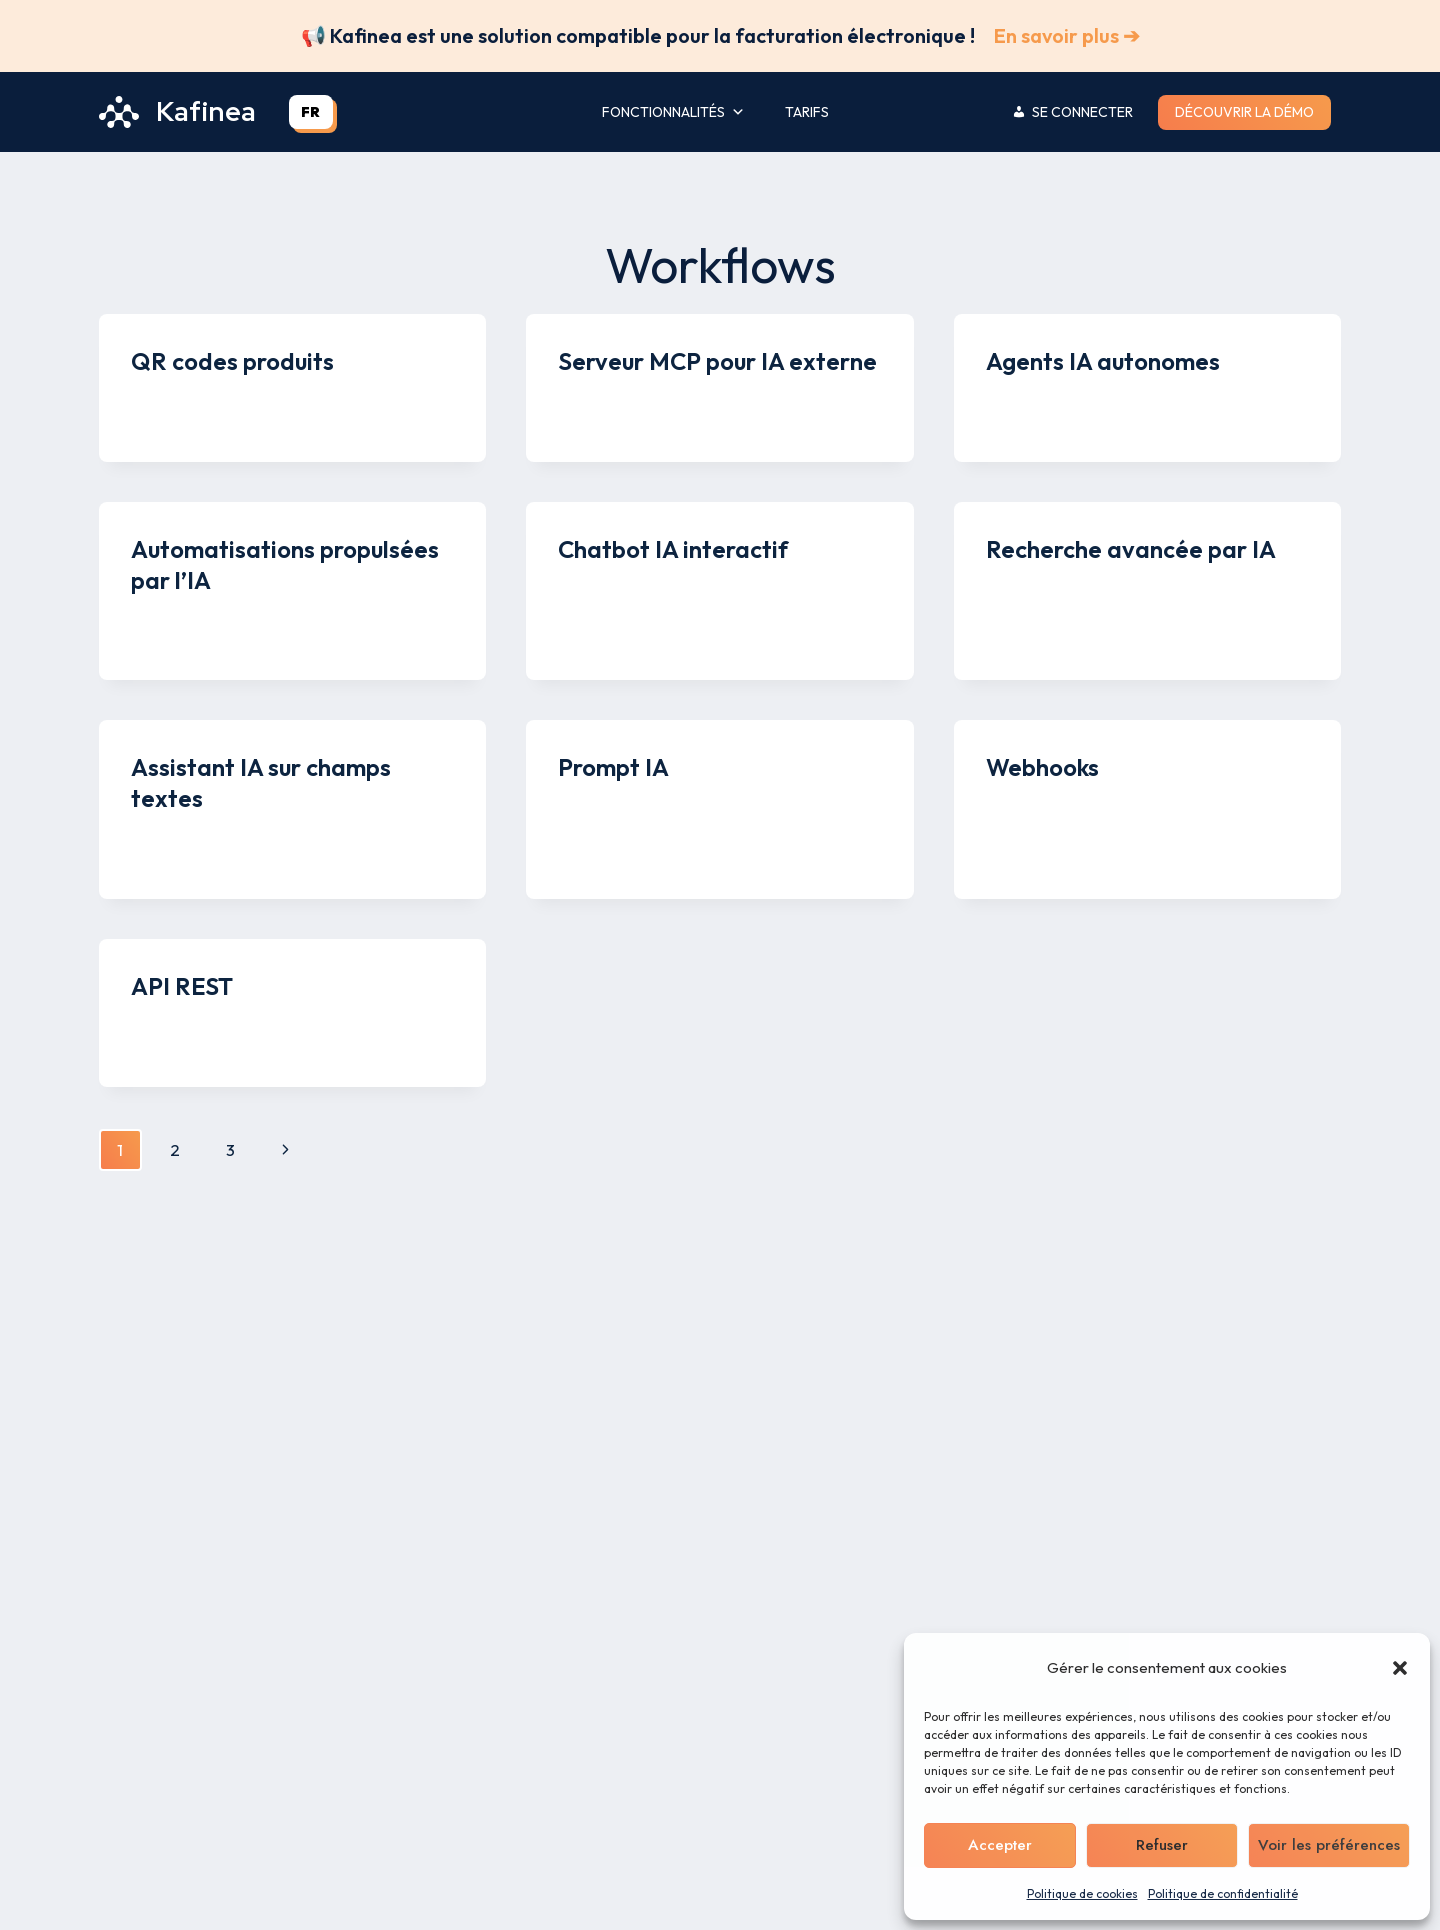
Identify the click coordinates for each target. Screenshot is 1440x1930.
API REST (182, 986)
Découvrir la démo (1244, 112)
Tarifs (807, 112)
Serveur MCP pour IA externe (717, 361)
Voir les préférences (1328, 1845)
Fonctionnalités (673, 112)
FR (311, 112)
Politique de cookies (1082, 1893)
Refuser (1161, 1845)
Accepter (999, 1845)
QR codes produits (232, 361)
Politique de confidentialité (1223, 1893)
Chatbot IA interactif (673, 549)
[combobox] (311, 112)
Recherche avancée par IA (1131, 549)
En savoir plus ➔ (1067, 35)
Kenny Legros (198, 401)
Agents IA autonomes (1103, 361)
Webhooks (1042, 767)
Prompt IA (613, 767)
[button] (1400, 1668)
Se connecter (1082, 112)
